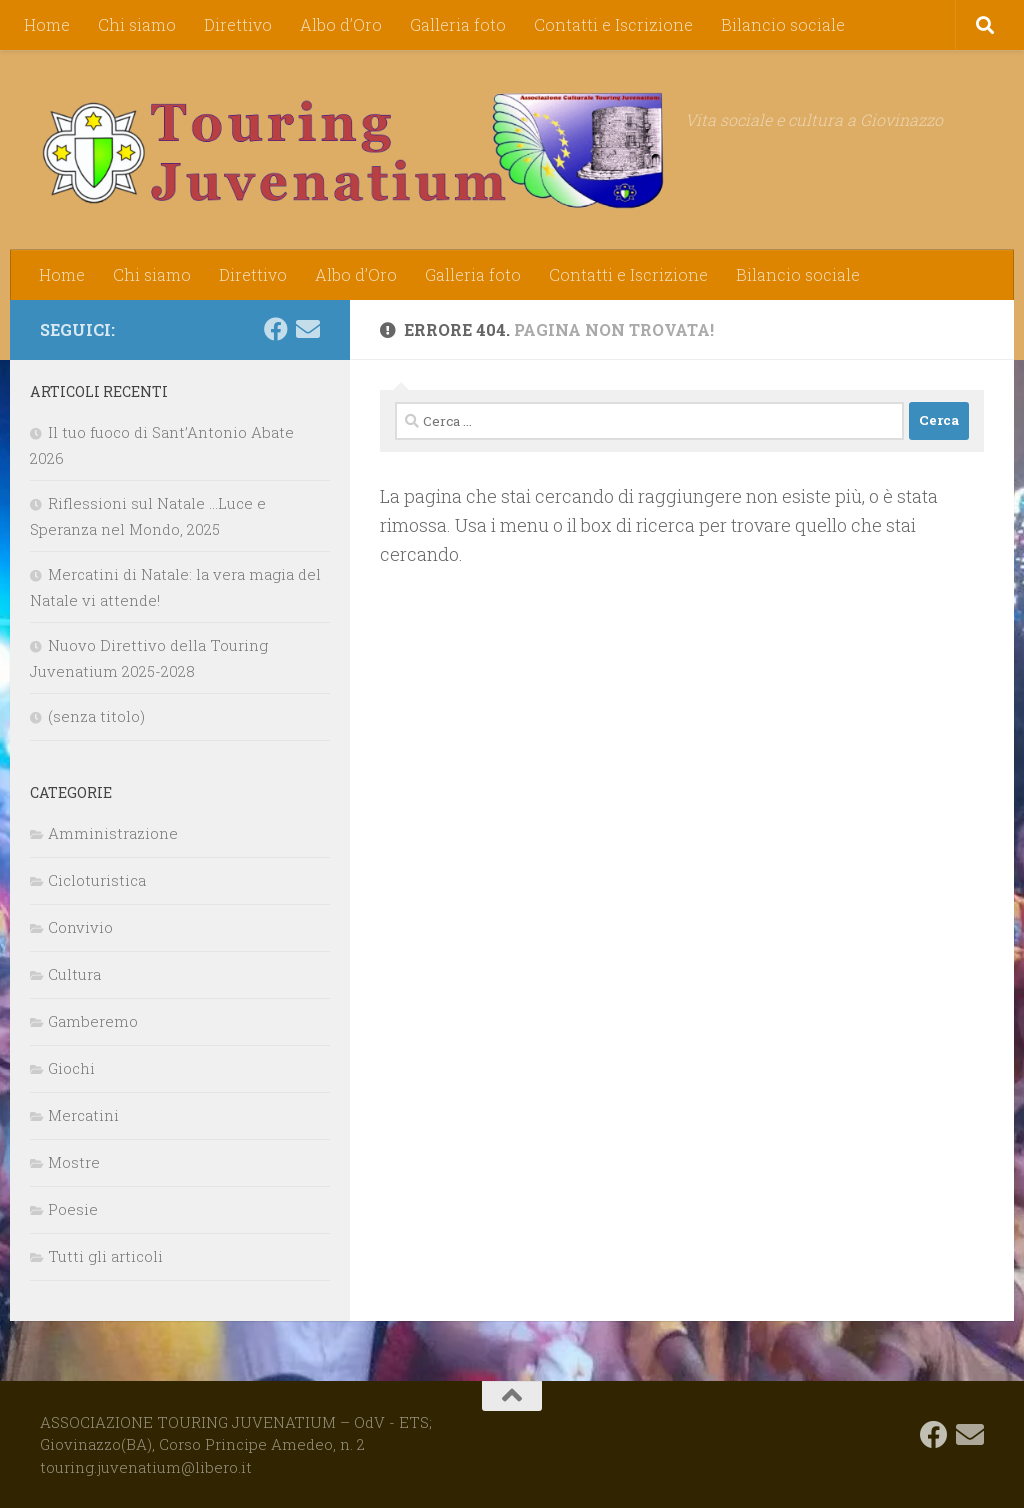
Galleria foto (458, 24)
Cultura (74, 974)
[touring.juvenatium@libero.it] (308, 329)
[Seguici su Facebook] (276, 329)
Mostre (74, 1162)
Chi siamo (137, 24)
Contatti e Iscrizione (613, 24)
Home (47, 24)
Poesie (73, 1209)
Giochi (71, 1068)
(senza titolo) (96, 716)
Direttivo (238, 24)
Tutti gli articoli (105, 1256)
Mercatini (83, 1115)
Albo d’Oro (341, 24)
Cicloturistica (97, 880)
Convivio (80, 927)
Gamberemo (93, 1021)
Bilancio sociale (783, 24)
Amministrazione (113, 833)
